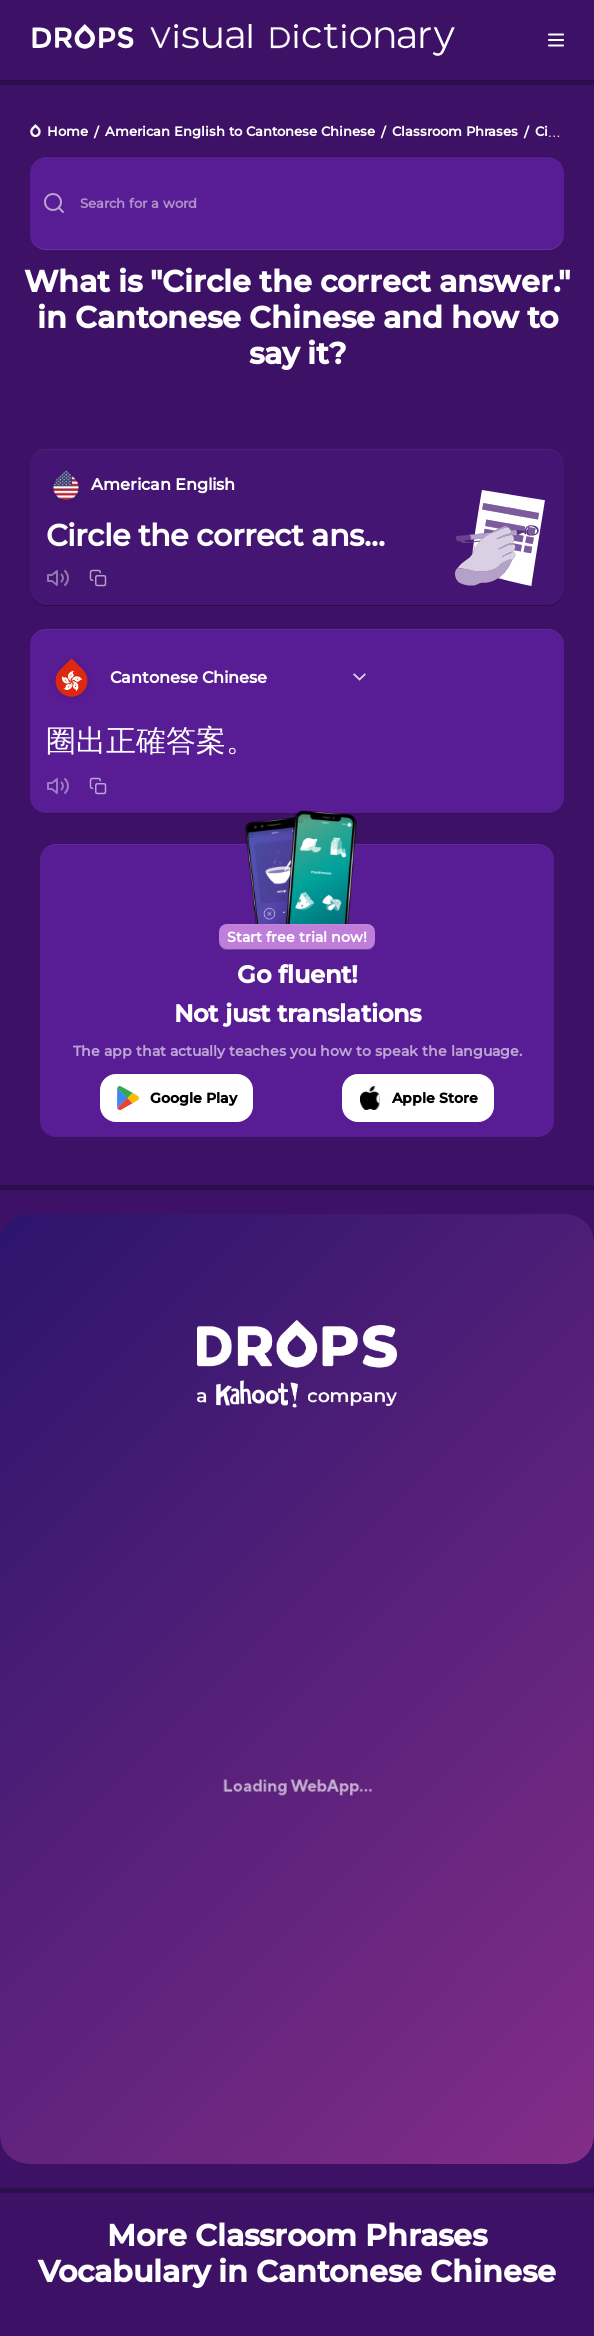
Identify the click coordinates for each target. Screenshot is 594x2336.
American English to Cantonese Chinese (240, 132)
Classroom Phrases (455, 132)
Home (67, 132)
